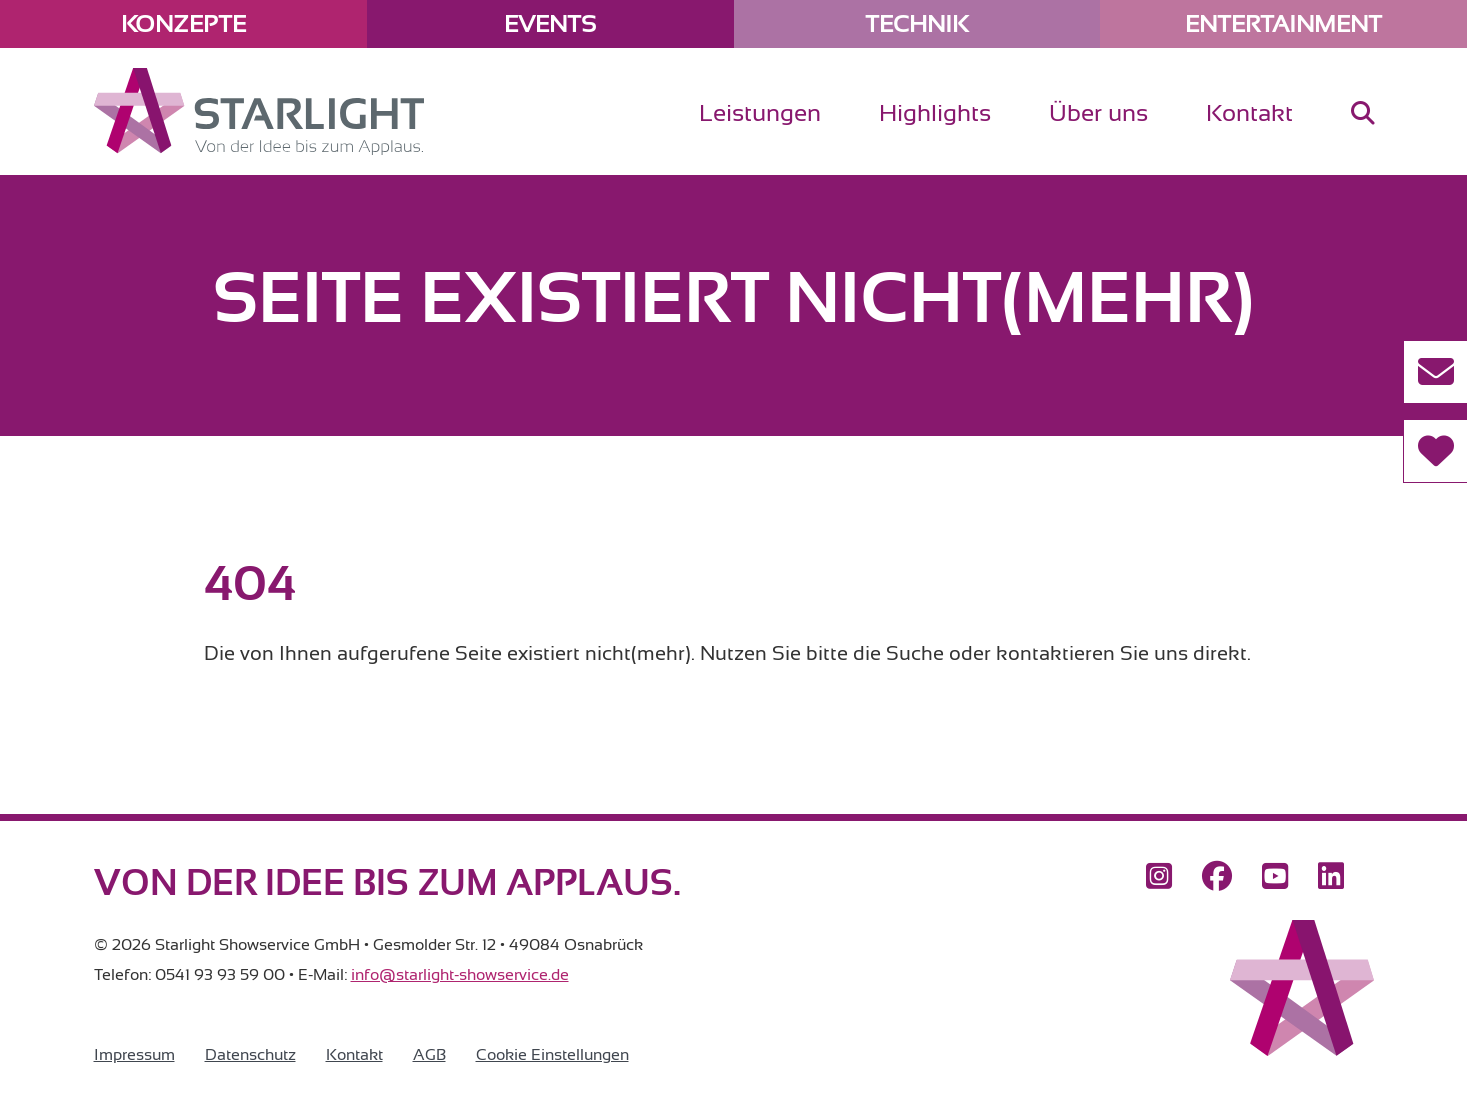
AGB (429, 1055)
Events (550, 24)
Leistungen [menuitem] (760, 113)
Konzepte (183, 24)
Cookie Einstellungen (552, 1055)
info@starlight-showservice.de (460, 975)
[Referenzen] (1435, 451)
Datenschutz (250, 1055)
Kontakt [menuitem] (1249, 113)
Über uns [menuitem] (1098, 113)
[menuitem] (1363, 129)
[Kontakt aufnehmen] (1435, 372)
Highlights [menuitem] (935, 113)
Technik (916, 24)
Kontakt (354, 1055)
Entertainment (1283, 24)
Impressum (134, 1055)
